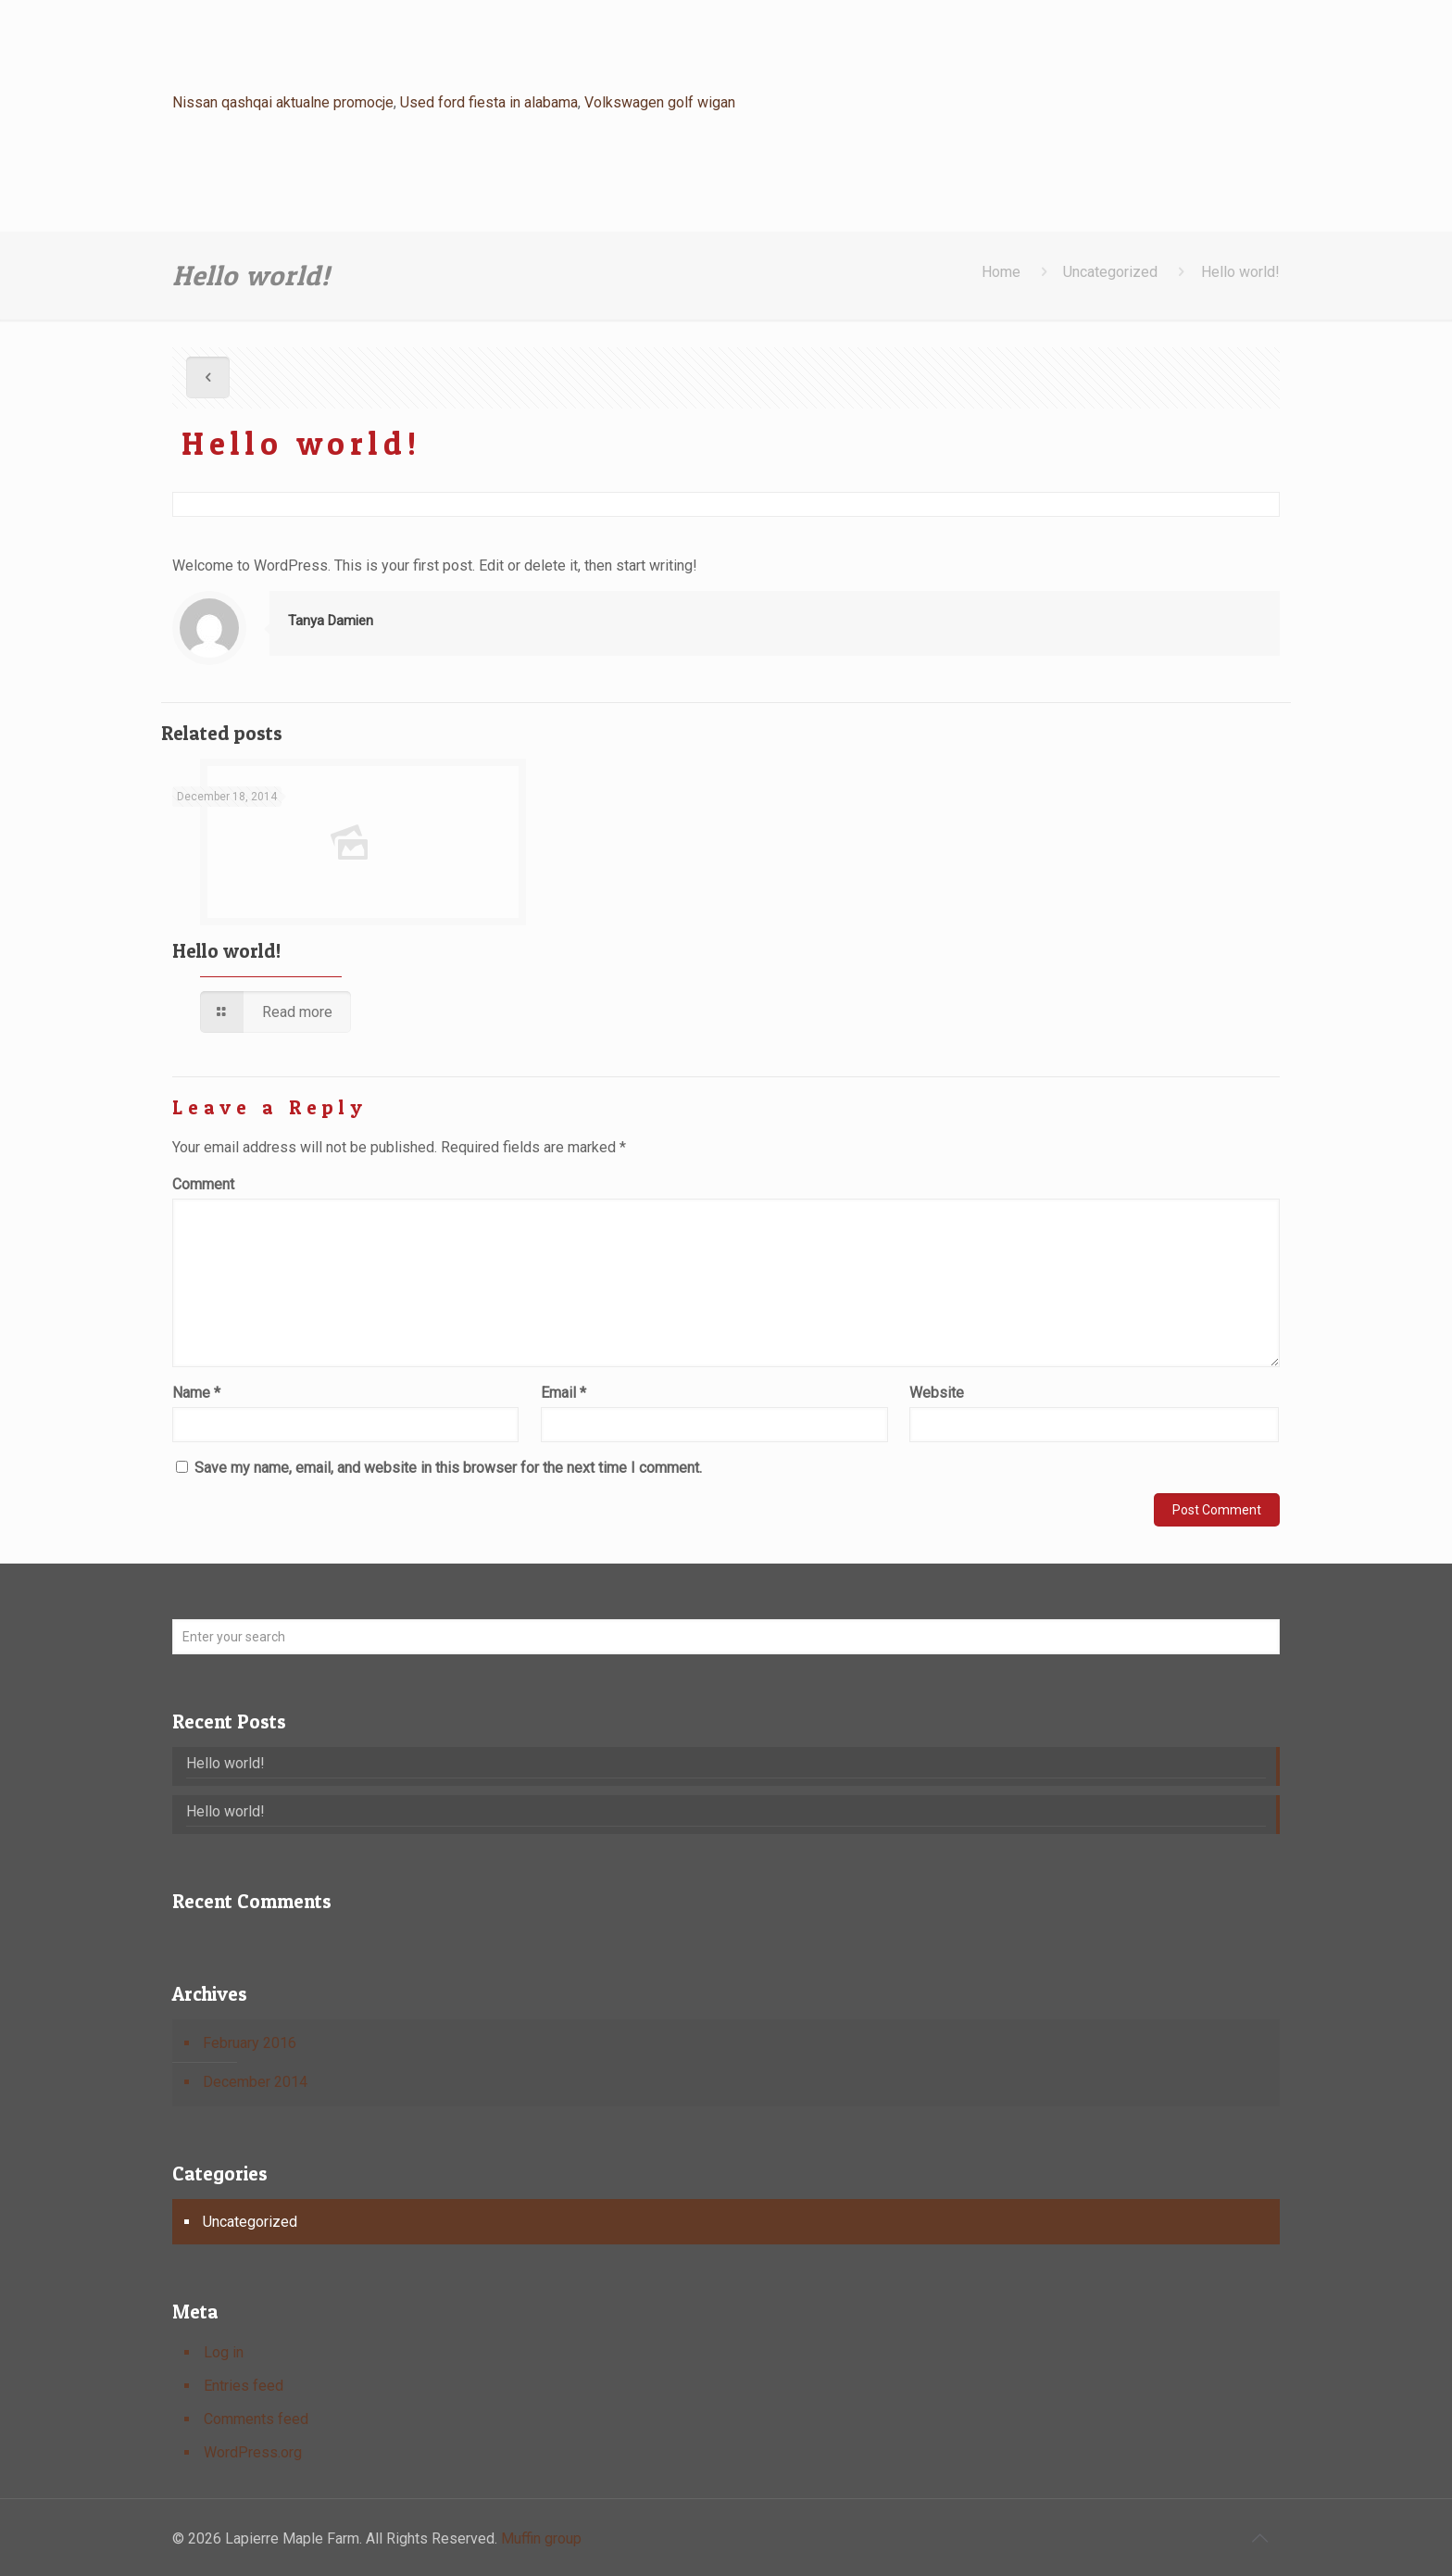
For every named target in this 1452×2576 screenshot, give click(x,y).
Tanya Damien (330, 620)
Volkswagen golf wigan (659, 102)
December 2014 (255, 2082)
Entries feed (243, 2385)
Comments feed (256, 2419)
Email (563, 1392)
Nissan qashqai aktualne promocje (283, 102)
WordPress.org (253, 2452)
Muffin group (541, 2538)
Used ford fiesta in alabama (489, 102)
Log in (224, 2352)
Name (196, 1392)
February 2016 (249, 2043)
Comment (203, 1184)
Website (936, 1392)
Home (1001, 272)
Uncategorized (1110, 272)
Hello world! (1240, 272)
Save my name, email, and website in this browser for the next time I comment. (448, 1467)
